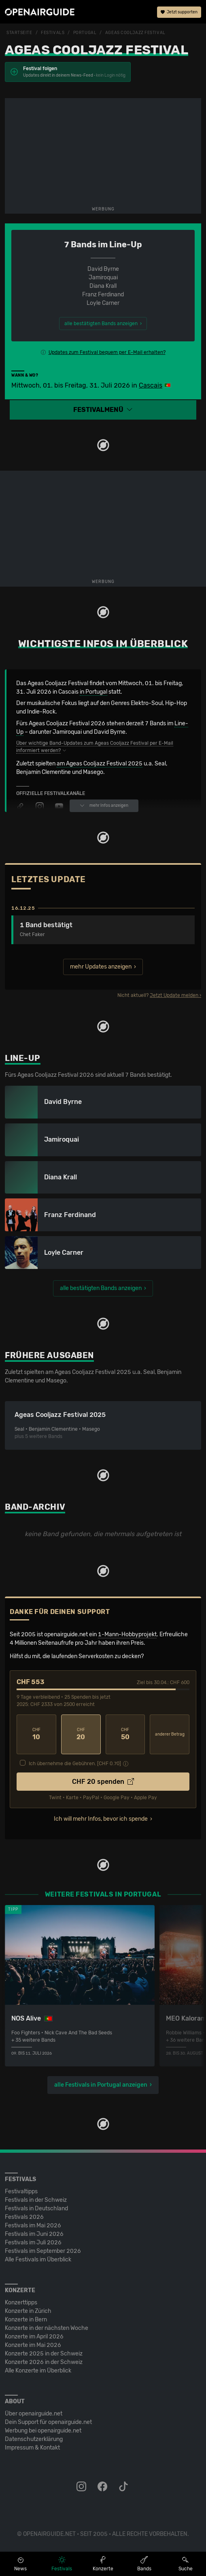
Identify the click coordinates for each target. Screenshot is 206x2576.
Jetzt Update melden (174, 995)
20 (81, 1734)
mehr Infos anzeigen (104, 805)
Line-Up (22, 1058)
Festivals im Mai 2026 (33, 2225)
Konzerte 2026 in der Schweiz (44, 2362)
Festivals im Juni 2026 (34, 2234)
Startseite (19, 32)
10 (36, 1734)
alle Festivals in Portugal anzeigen (100, 2084)
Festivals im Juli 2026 (33, 2242)
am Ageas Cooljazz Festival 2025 (99, 763)
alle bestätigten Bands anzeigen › (103, 323)
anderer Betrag (170, 1734)
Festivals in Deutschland (36, 2208)
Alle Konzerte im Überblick (38, 2370)
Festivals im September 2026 (43, 2251)
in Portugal (93, 691)
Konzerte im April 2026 (34, 2336)
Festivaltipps (21, 2191)
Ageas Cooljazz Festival (135, 32)
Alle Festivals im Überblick (38, 2259)
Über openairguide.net (33, 2413)
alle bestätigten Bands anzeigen (101, 1288)
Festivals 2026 (24, 2217)
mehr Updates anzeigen (101, 966)
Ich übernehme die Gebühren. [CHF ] (75, 1763)
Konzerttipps (21, 2302)
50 (125, 1734)
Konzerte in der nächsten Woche (46, 2328)
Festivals (52, 32)
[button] (103, 410)
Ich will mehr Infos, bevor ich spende (101, 1818)
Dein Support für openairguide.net (48, 2422)
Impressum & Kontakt (32, 2447)
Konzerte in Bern (26, 2319)
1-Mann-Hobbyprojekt (127, 1634)
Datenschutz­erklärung (34, 2439)
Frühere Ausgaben (49, 1355)
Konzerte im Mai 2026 (33, 2345)
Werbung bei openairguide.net (43, 2430)
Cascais (150, 385)
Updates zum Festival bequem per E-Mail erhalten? (107, 352)
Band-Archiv (35, 1507)
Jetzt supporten (179, 12)
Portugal (84, 32)
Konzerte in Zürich (28, 2311)
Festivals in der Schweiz (36, 2200)
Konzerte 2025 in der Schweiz (44, 2353)
